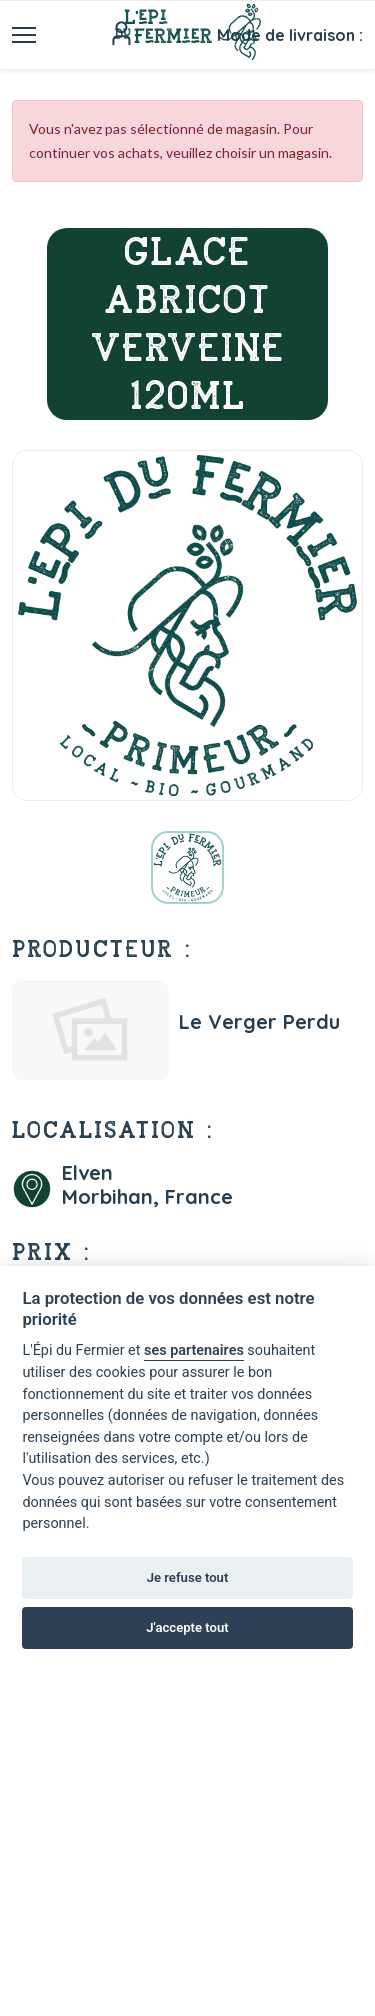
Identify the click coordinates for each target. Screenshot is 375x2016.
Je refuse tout (188, 1577)
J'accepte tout (187, 1627)
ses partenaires (194, 1350)
